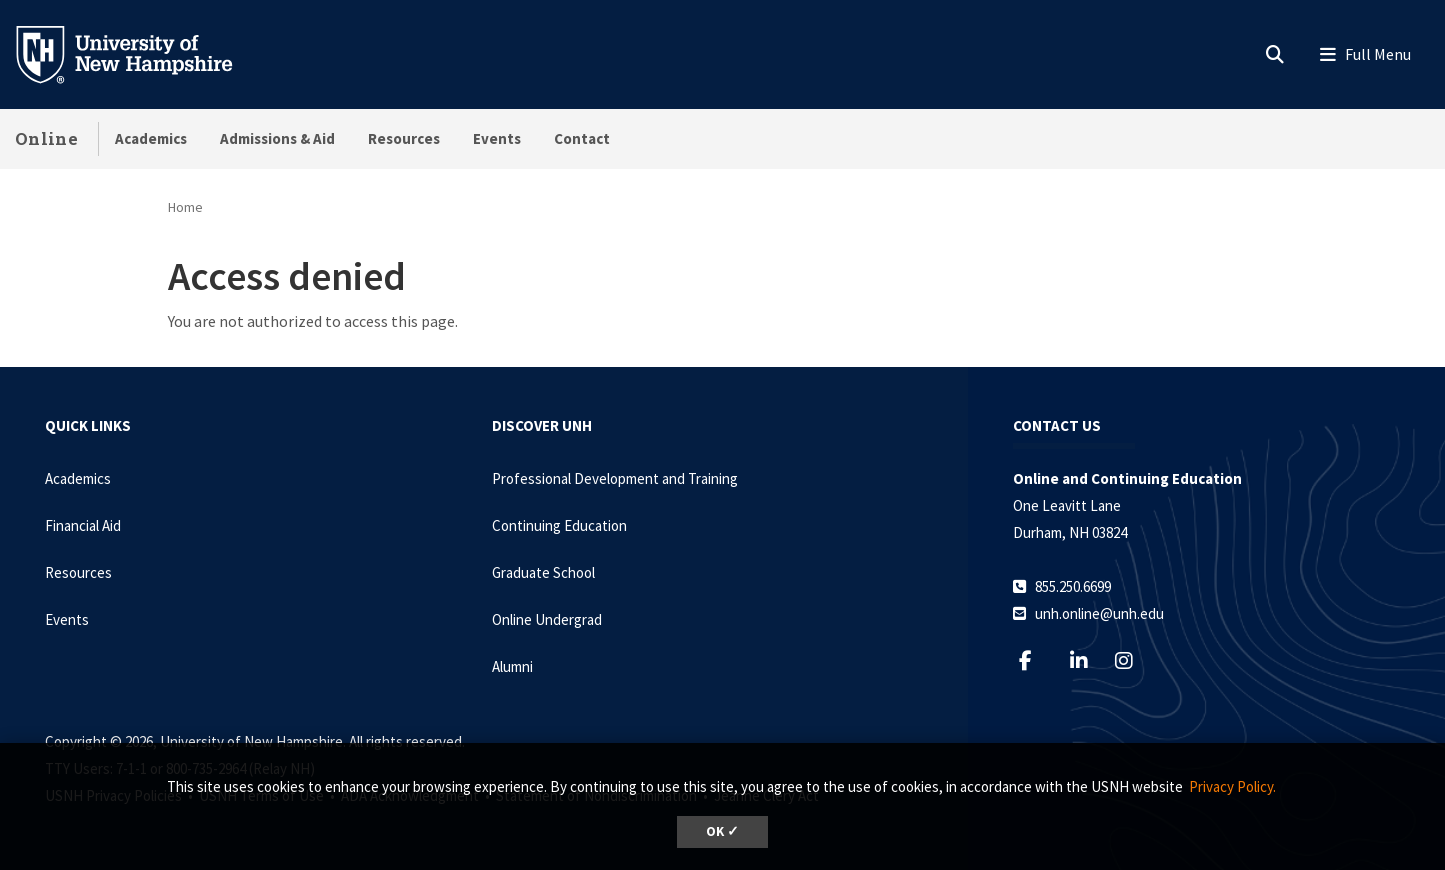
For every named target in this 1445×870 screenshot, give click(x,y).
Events (497, 138)
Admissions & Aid (277, 138)
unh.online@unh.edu (1099, 613)
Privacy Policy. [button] (1232, 786)
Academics (151, 138)
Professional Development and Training (615, 478)
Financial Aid (83, 525)
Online (46, 138)
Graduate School (543, 572)
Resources (404, 138)
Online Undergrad (547, 619)
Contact (582, 138)
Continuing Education (559, 525)
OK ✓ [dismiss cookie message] (722, 831)
